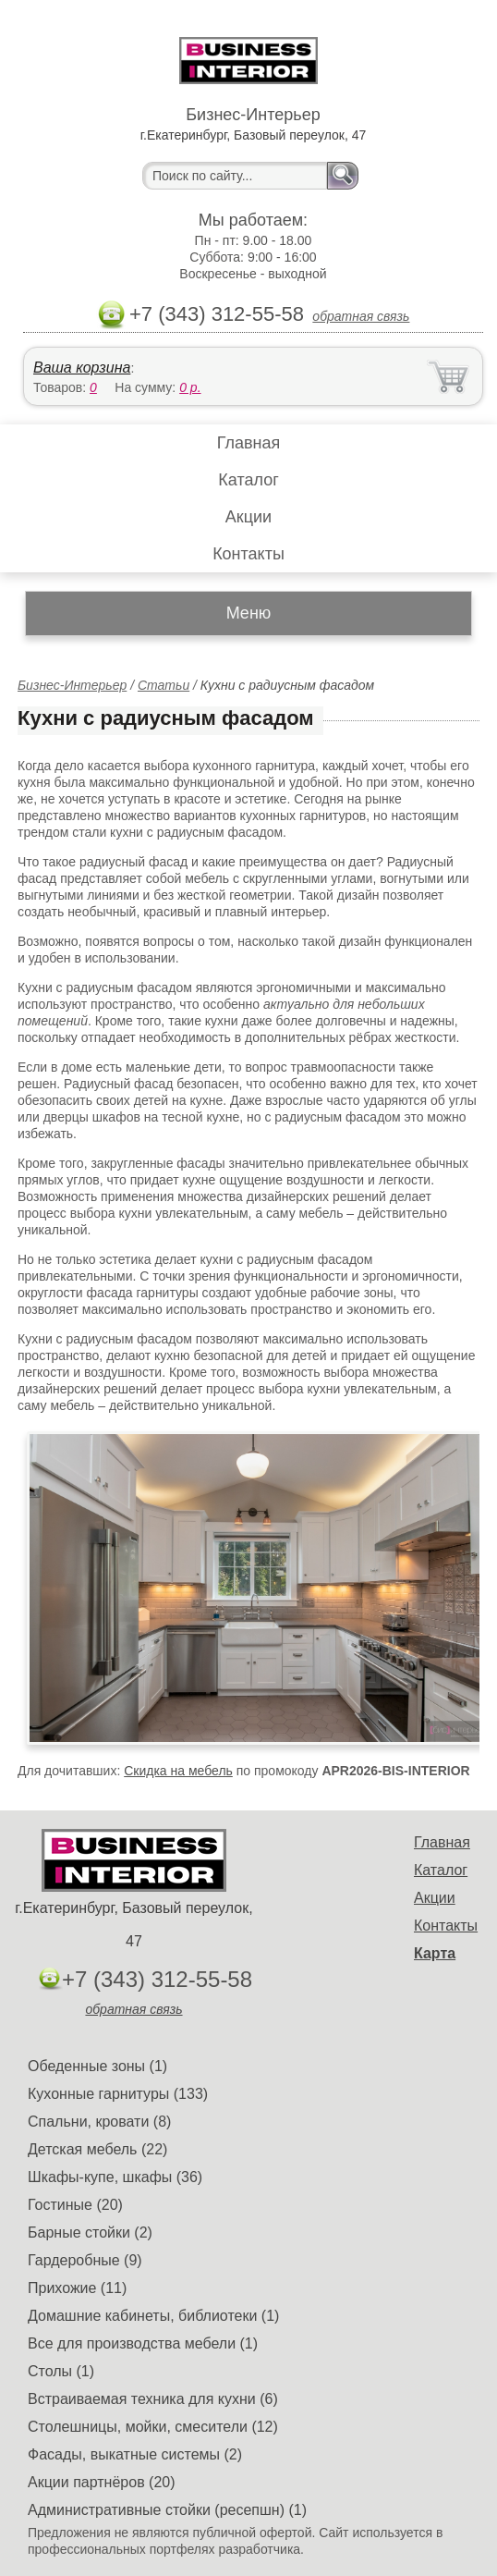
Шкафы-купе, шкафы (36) (115, 2177)
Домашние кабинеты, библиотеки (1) (153, 2316)
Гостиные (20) (75, 2205)
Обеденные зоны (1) (97, 2066)
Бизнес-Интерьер (72, 685)
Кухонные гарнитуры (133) (118, 2094)
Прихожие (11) (77, 2288)
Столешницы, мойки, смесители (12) (153, 2427)
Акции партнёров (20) (102, 2482)
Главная (249, 443)
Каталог (248, 480)
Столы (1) (61, 2371)
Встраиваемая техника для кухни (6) (153, 2399)
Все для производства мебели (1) (143, 2343)
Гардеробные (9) (85, 2260)
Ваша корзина (81, 367)
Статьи (163, 685)
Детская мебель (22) (97, 2149)
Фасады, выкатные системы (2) (135, 2454)
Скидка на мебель (178, 1770)
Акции (248, 517)
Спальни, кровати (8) (99, 2121)
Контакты (248, 554)
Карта (434, 1953)
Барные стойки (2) (90, 2232)
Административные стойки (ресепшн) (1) (167, 2510)
